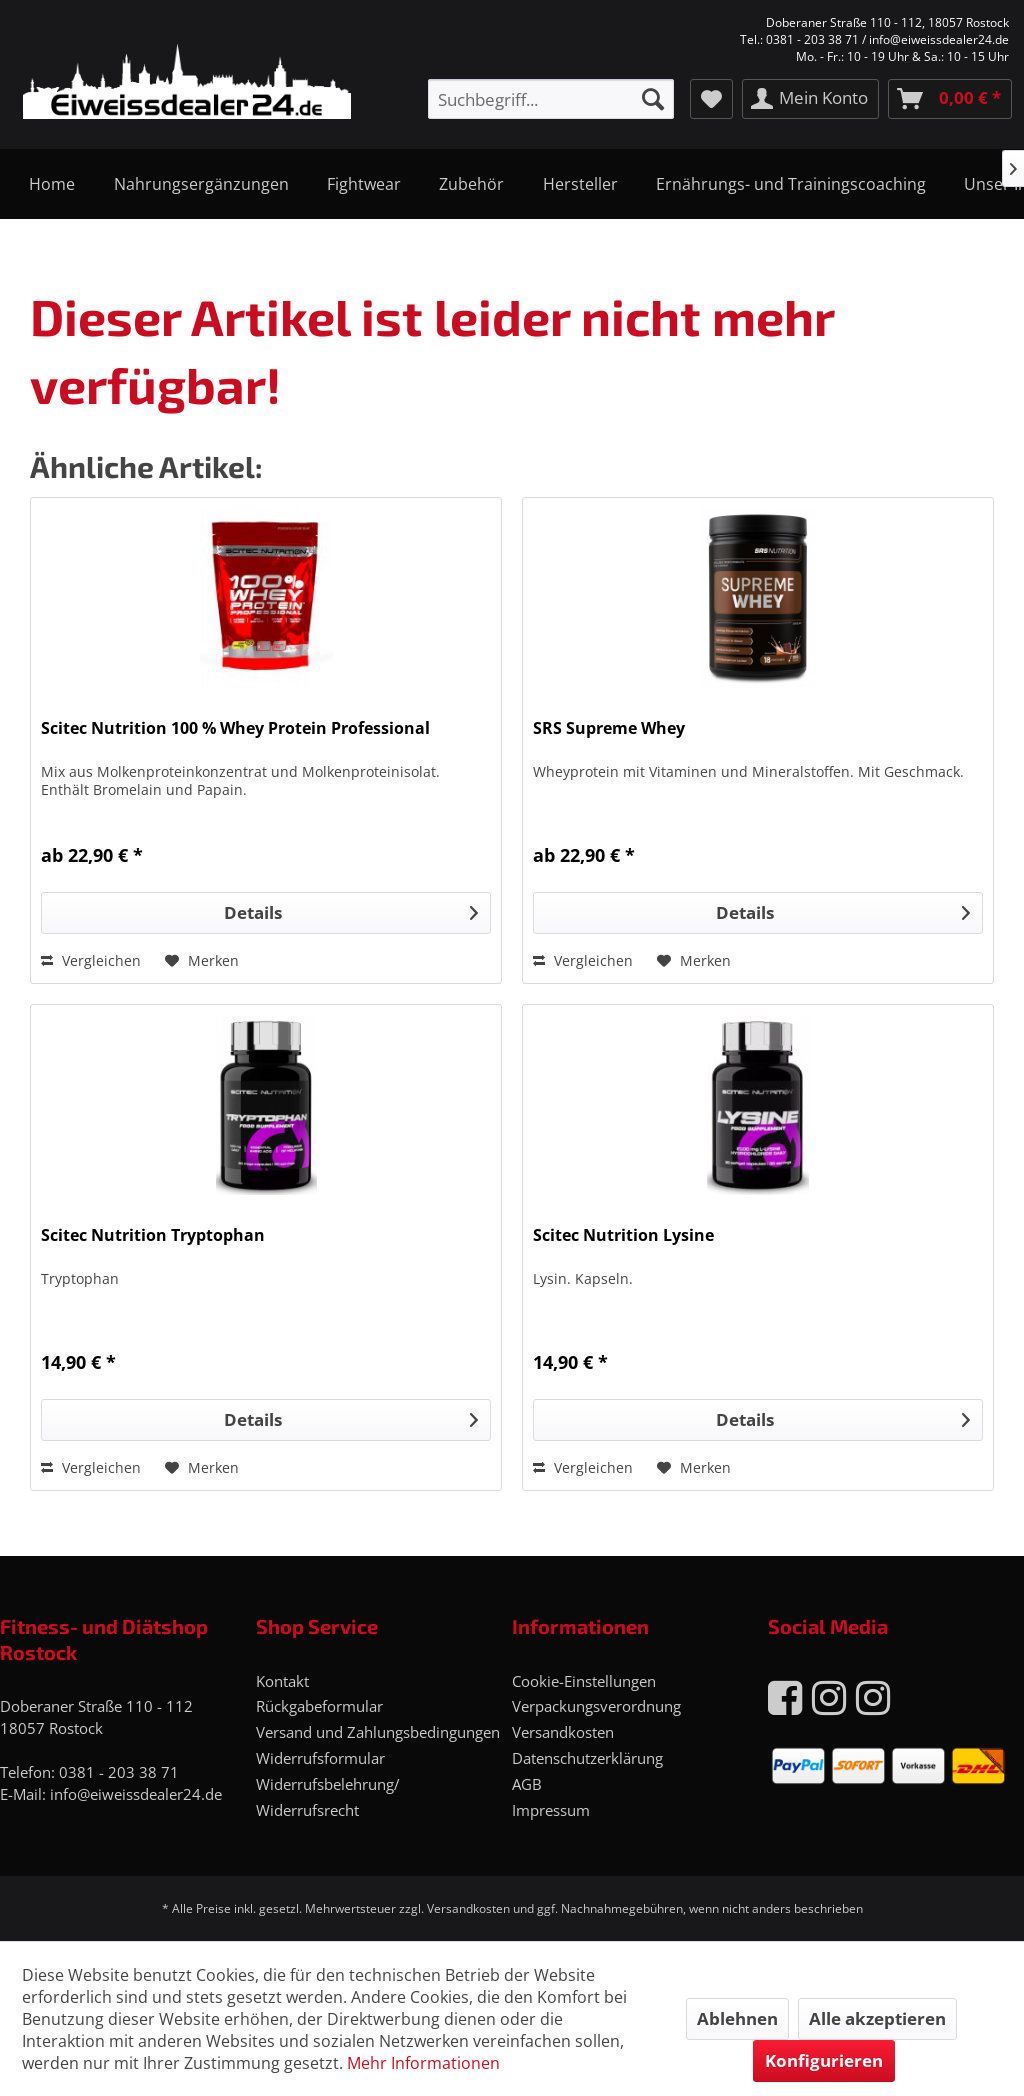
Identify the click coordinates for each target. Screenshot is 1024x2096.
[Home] (52, 184)
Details (351, 910)
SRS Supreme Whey (609, 728)
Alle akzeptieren (877, 2018)
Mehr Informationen (423, 2063)
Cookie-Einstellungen (584, 1681)
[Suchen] (653, 99)
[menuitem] (551, 99)
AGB (527, 1784)
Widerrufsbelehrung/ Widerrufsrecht (328, 1797)
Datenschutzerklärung (587, 1758)
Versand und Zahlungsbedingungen (378, 1732)
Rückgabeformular (319, 1706)
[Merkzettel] (711, 99)
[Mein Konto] (810, 99)
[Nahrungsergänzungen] (200, 184)
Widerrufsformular (320, 1758)
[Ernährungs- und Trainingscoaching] (791, 184)
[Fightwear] (364, 184)
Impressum (551, 1810)
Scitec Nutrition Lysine (623, 1235)
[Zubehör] (471, 184)
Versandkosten (563, 1732)
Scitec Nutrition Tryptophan (153, 1235)
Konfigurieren (824, 2060)
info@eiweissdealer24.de (136, 1794)
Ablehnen (737, 2018)
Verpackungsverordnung (596, 1706)
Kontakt (282, 1681)
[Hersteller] (580, 184)
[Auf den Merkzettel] (202, 961)
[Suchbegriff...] (551, 99)
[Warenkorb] (950, 99)
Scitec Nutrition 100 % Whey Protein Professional (235, 728)
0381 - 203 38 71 (119, 1772)
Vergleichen (91, 960)
